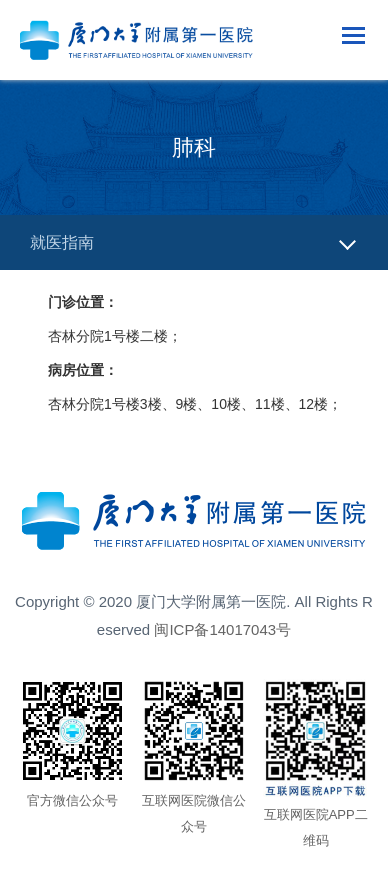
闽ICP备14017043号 (222, 629)
